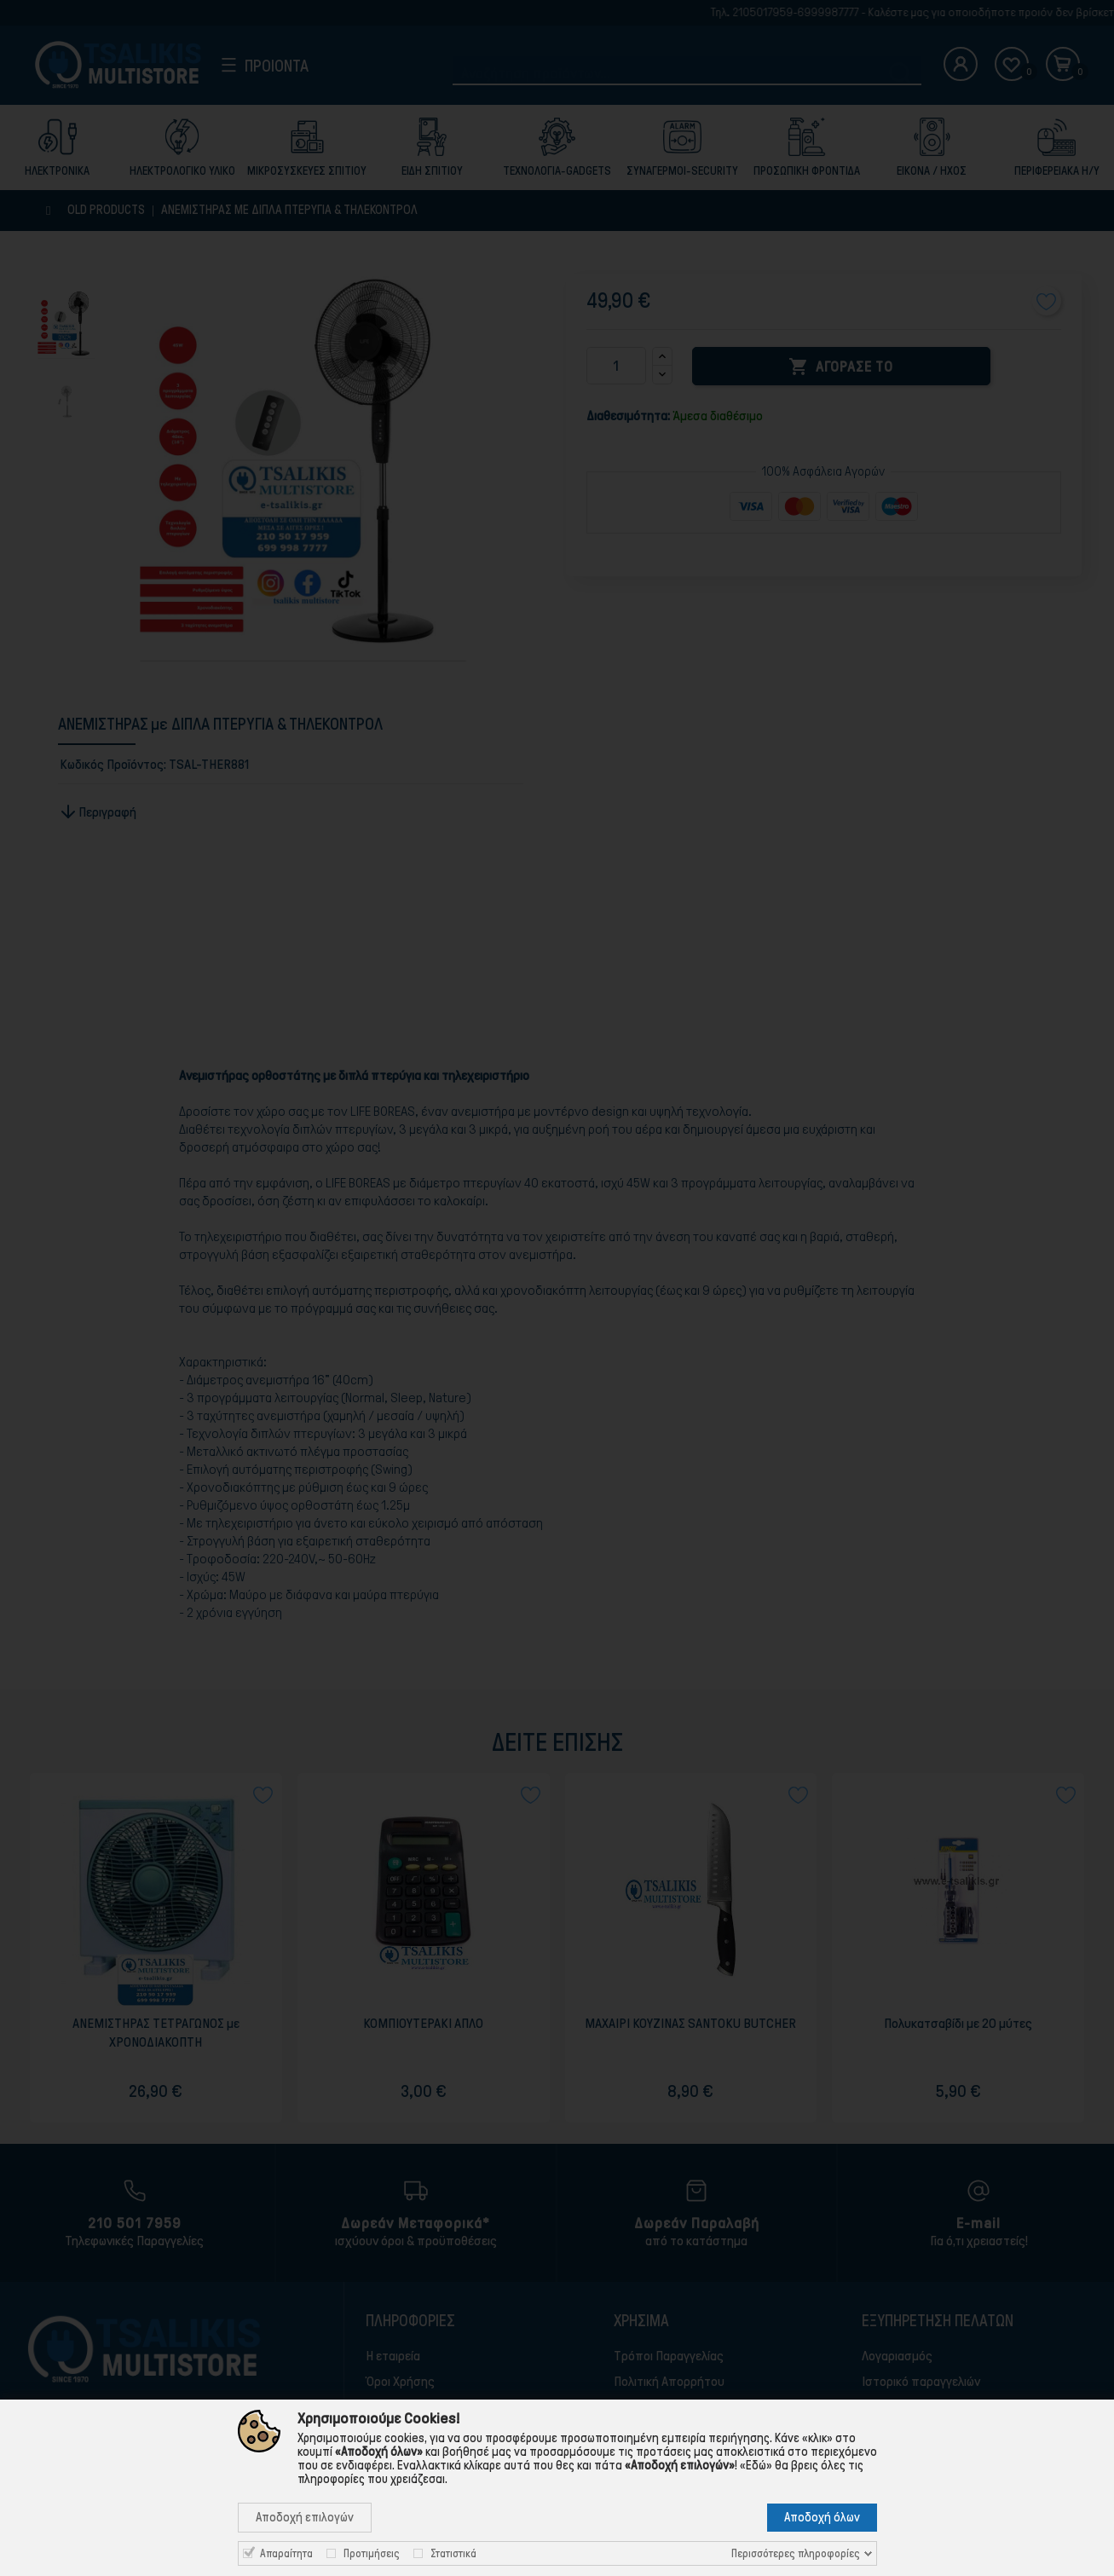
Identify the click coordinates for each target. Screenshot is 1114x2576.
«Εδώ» (756, 2465)
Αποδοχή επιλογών (305, 2517)
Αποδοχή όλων (822, 2517)
